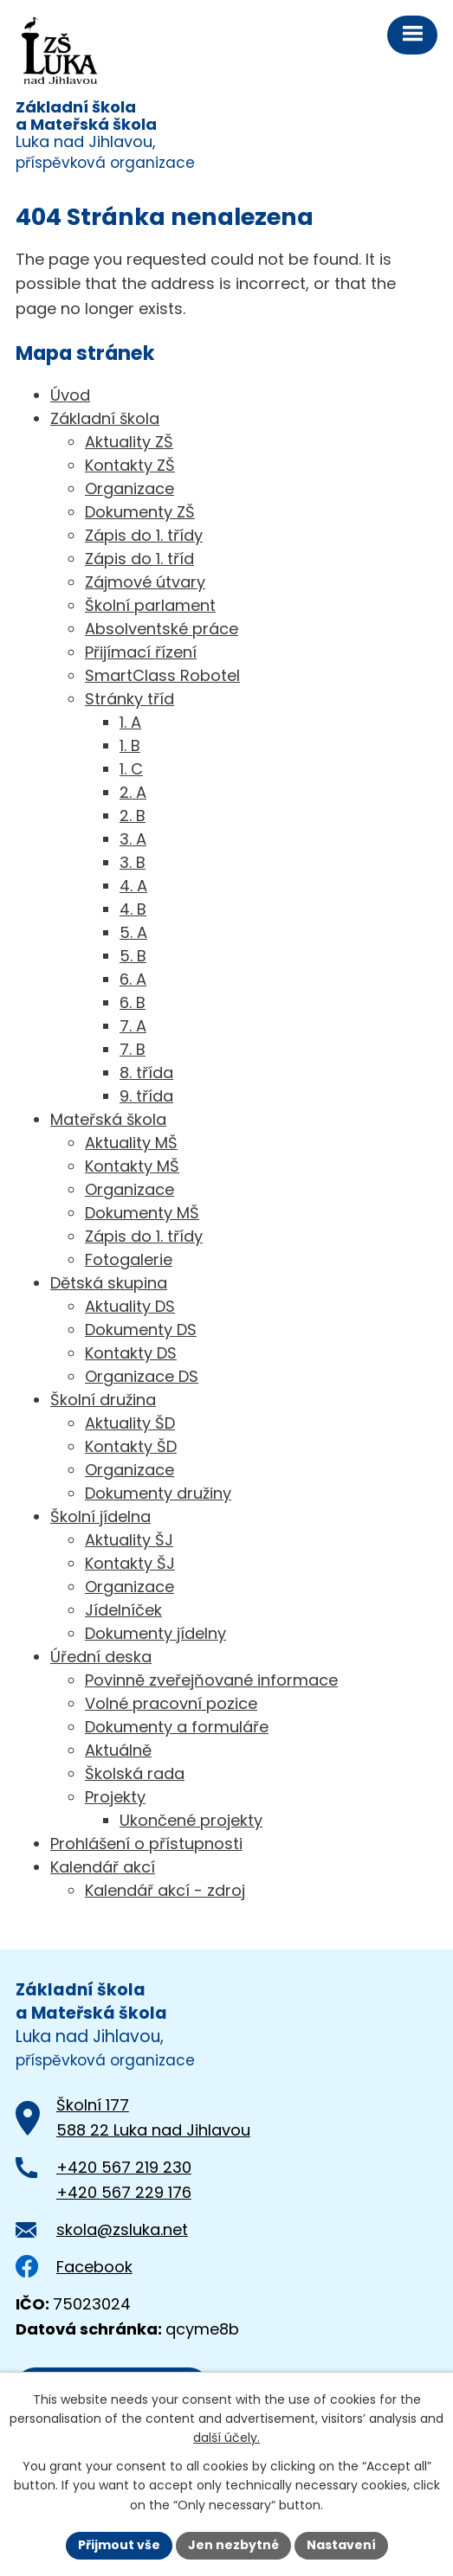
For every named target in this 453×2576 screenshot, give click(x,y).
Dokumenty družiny (158, 1493)
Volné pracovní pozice (171, 1703)
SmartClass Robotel (162, 675)
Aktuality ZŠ (129, 442)
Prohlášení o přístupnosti (146, 1843)
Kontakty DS (131, 1353)
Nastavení (341, 2545)
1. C (131, 769)
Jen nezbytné (233, 2545)
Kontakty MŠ (132, 1166)
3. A (133, 839)
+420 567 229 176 (123, 2192)
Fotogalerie (128, 1259)
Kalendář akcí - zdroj (165, 1890)
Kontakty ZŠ (130, 465)
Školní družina (103, 1399)
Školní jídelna (100, 1516)
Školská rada (134, 1773)
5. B (133, 956)
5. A (133, 932)
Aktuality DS (130, 1306)
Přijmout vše (119, 2545)
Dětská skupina (108, 1283)
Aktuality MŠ (131, 1142)
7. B (133, 1049)
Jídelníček (123, 1610)
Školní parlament (150, 605)
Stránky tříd (129, 699)
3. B (133, 862)
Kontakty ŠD (131, 1446)
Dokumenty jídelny (155, 1633)
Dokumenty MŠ (142, 1213)
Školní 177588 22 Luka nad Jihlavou (153, 2117)
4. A (133, 885)
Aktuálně (118, 1750)
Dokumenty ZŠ (140, 512)
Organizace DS (141, 1376)
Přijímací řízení (141, 652)
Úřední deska (101, 1656)
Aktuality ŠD (130, 1423)
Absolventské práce (161, 628)
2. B (133, 815)
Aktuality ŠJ (129, 1540)
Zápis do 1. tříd (139, 558)
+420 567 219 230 (123, 2167)
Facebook (74, 2266)
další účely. (226, 2438)
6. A (133, 979)
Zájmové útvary (145, 582)
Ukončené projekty (191, 1820)
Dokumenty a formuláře (177, 1727)
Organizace (129, 488)
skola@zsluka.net (122, 2229)
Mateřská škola (108, 1119)
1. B (130, 745)
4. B (133, 909)
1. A (130, 722)
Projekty (115, 1797)
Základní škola (104, 418)
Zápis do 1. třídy (144, 535)
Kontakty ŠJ (130, 1563)
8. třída (146, 1072)
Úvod (70, 395)
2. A (133, 792)
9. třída (146, 1096)
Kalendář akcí (102, 1867)
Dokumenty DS (141, 1329)
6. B (133, 1002)
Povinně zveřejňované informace (211, 1680)
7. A (133, 1026)
